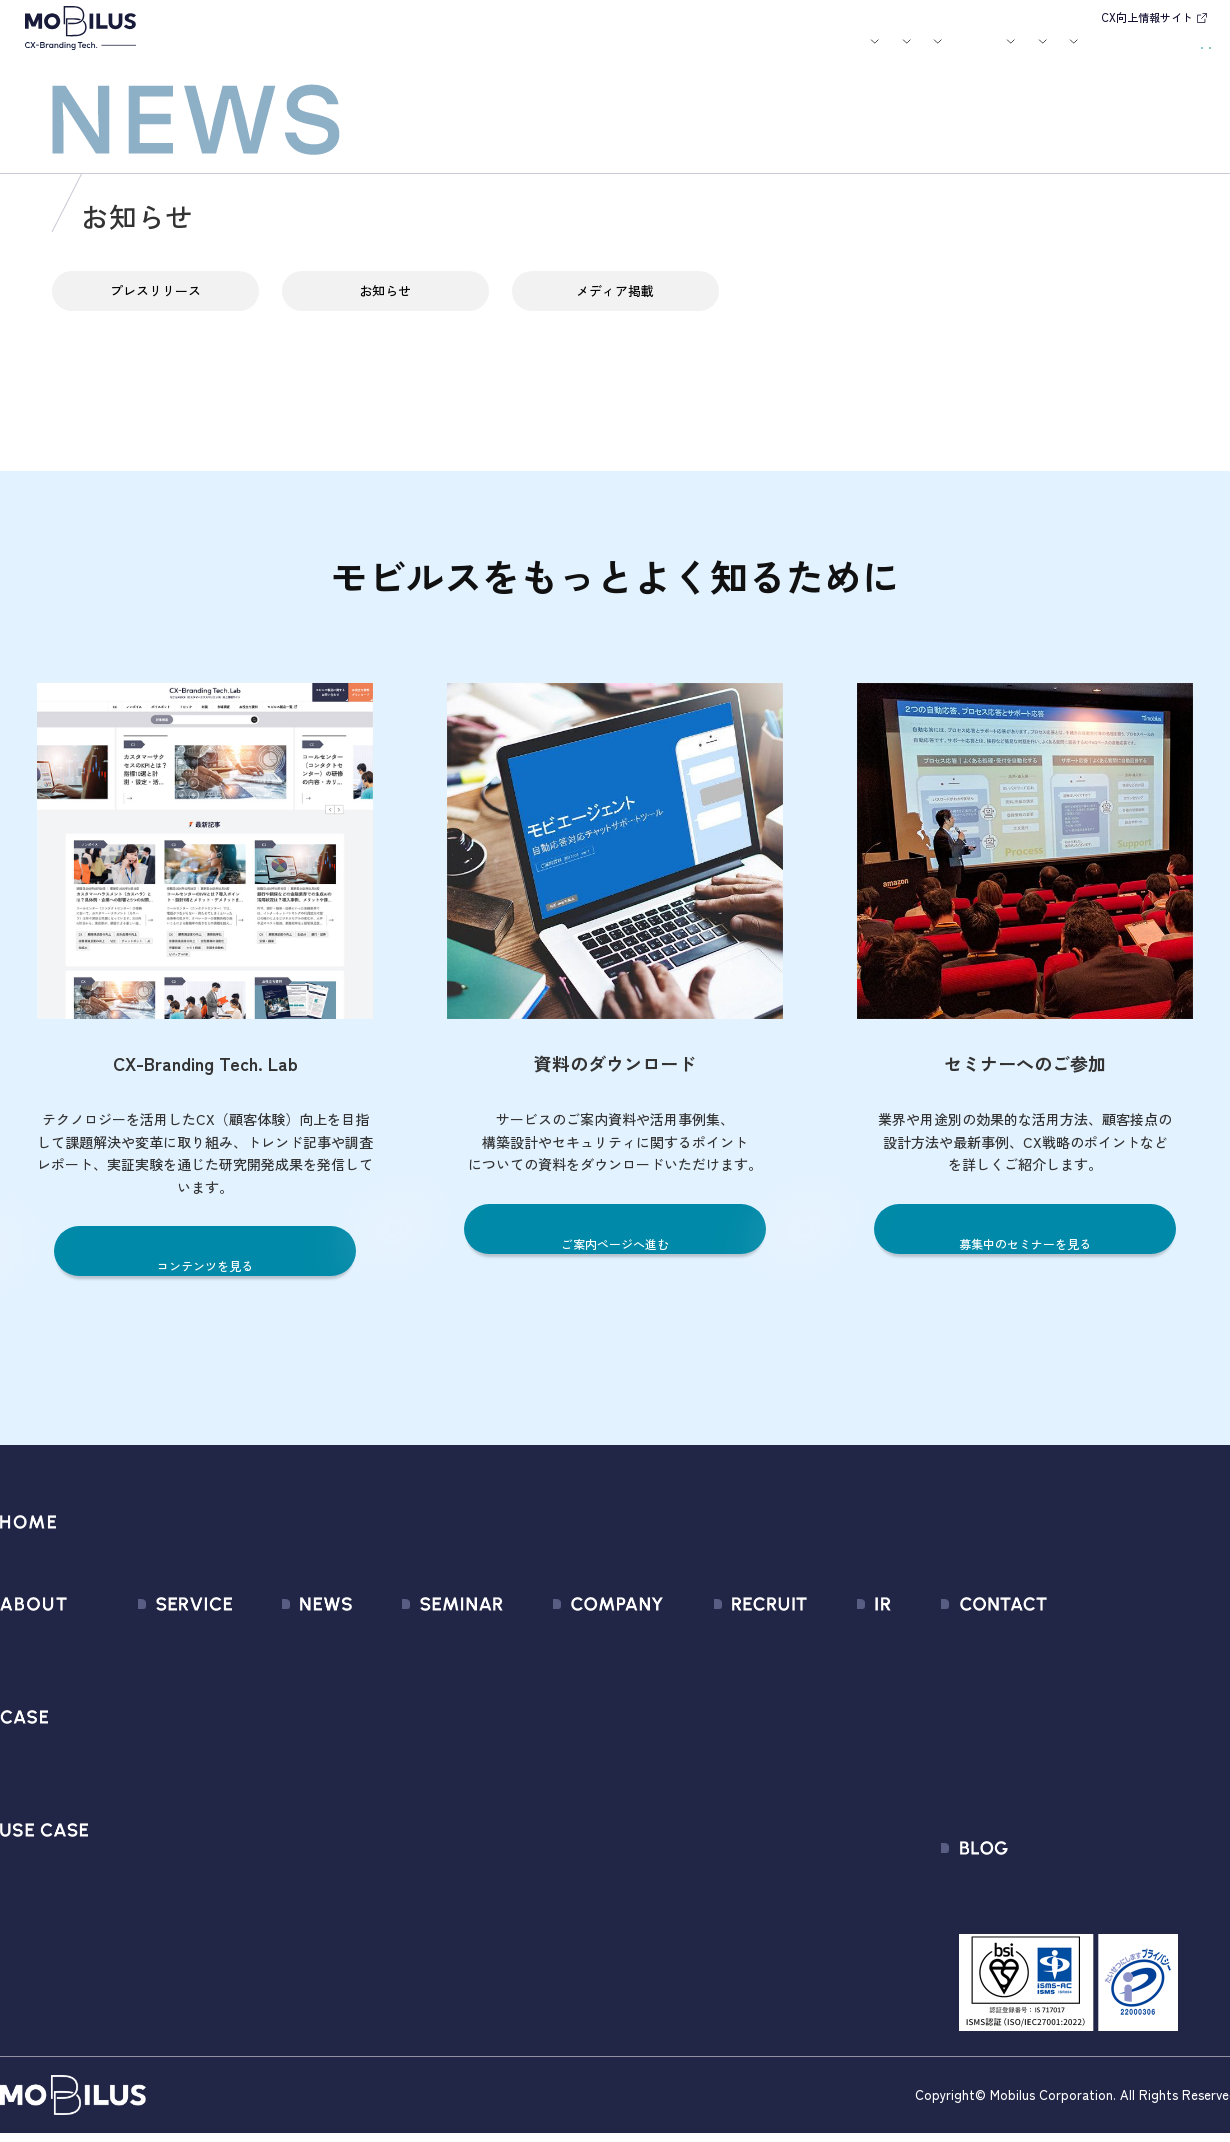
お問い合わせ (1075, 50)
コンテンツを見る (205, 1264)
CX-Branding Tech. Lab (1080, 1900)
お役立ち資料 (752, 53)
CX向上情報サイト (1147, 17)
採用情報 (896, 53)
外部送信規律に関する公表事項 (1109, 1784)
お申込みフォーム (1064, 1676)
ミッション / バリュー (572, 1748)
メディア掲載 (615, 305)
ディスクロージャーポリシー (889, 1820)
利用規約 (1034, 1712)
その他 (245, 1748)
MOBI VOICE (150, 1820)
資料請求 (1172, 50)
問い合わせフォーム (1071, 1640)
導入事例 (452, 53)
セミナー (683, 53)
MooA (130, 1712)
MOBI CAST (149, 1856)
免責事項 (822, 1856)
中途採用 (723, 1676)
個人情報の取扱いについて (587, 1784)
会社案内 (821, 53)
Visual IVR (143, 1892)
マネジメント (542, 1676)
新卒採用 (723, 1640)
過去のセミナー (412, 1676)
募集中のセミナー (420, 1640)
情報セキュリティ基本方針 (587, 1820)
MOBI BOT (145, 1784)
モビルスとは (308, 53)
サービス (377, 53)
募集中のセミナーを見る (1025, 1242)
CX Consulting (158, 1676)
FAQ (806, 1784)
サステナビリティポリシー (587, 1892)
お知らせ (626, 53)
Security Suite (158, 1928)
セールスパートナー (564, 1712)
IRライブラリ (835, 1676)
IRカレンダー (835, 1748)
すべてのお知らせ (283, 1640)
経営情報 (822, 1640)
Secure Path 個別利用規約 (1091, 1748)
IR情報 (966, 53)
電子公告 (822, 1892)
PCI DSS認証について (569, 1856)
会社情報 (527, 1640)
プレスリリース (155, 305)
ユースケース (539, 53)
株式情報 (822, 1712)
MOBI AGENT (154, 1748)
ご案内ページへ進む (615, 1242)
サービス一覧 (156, 1640)
